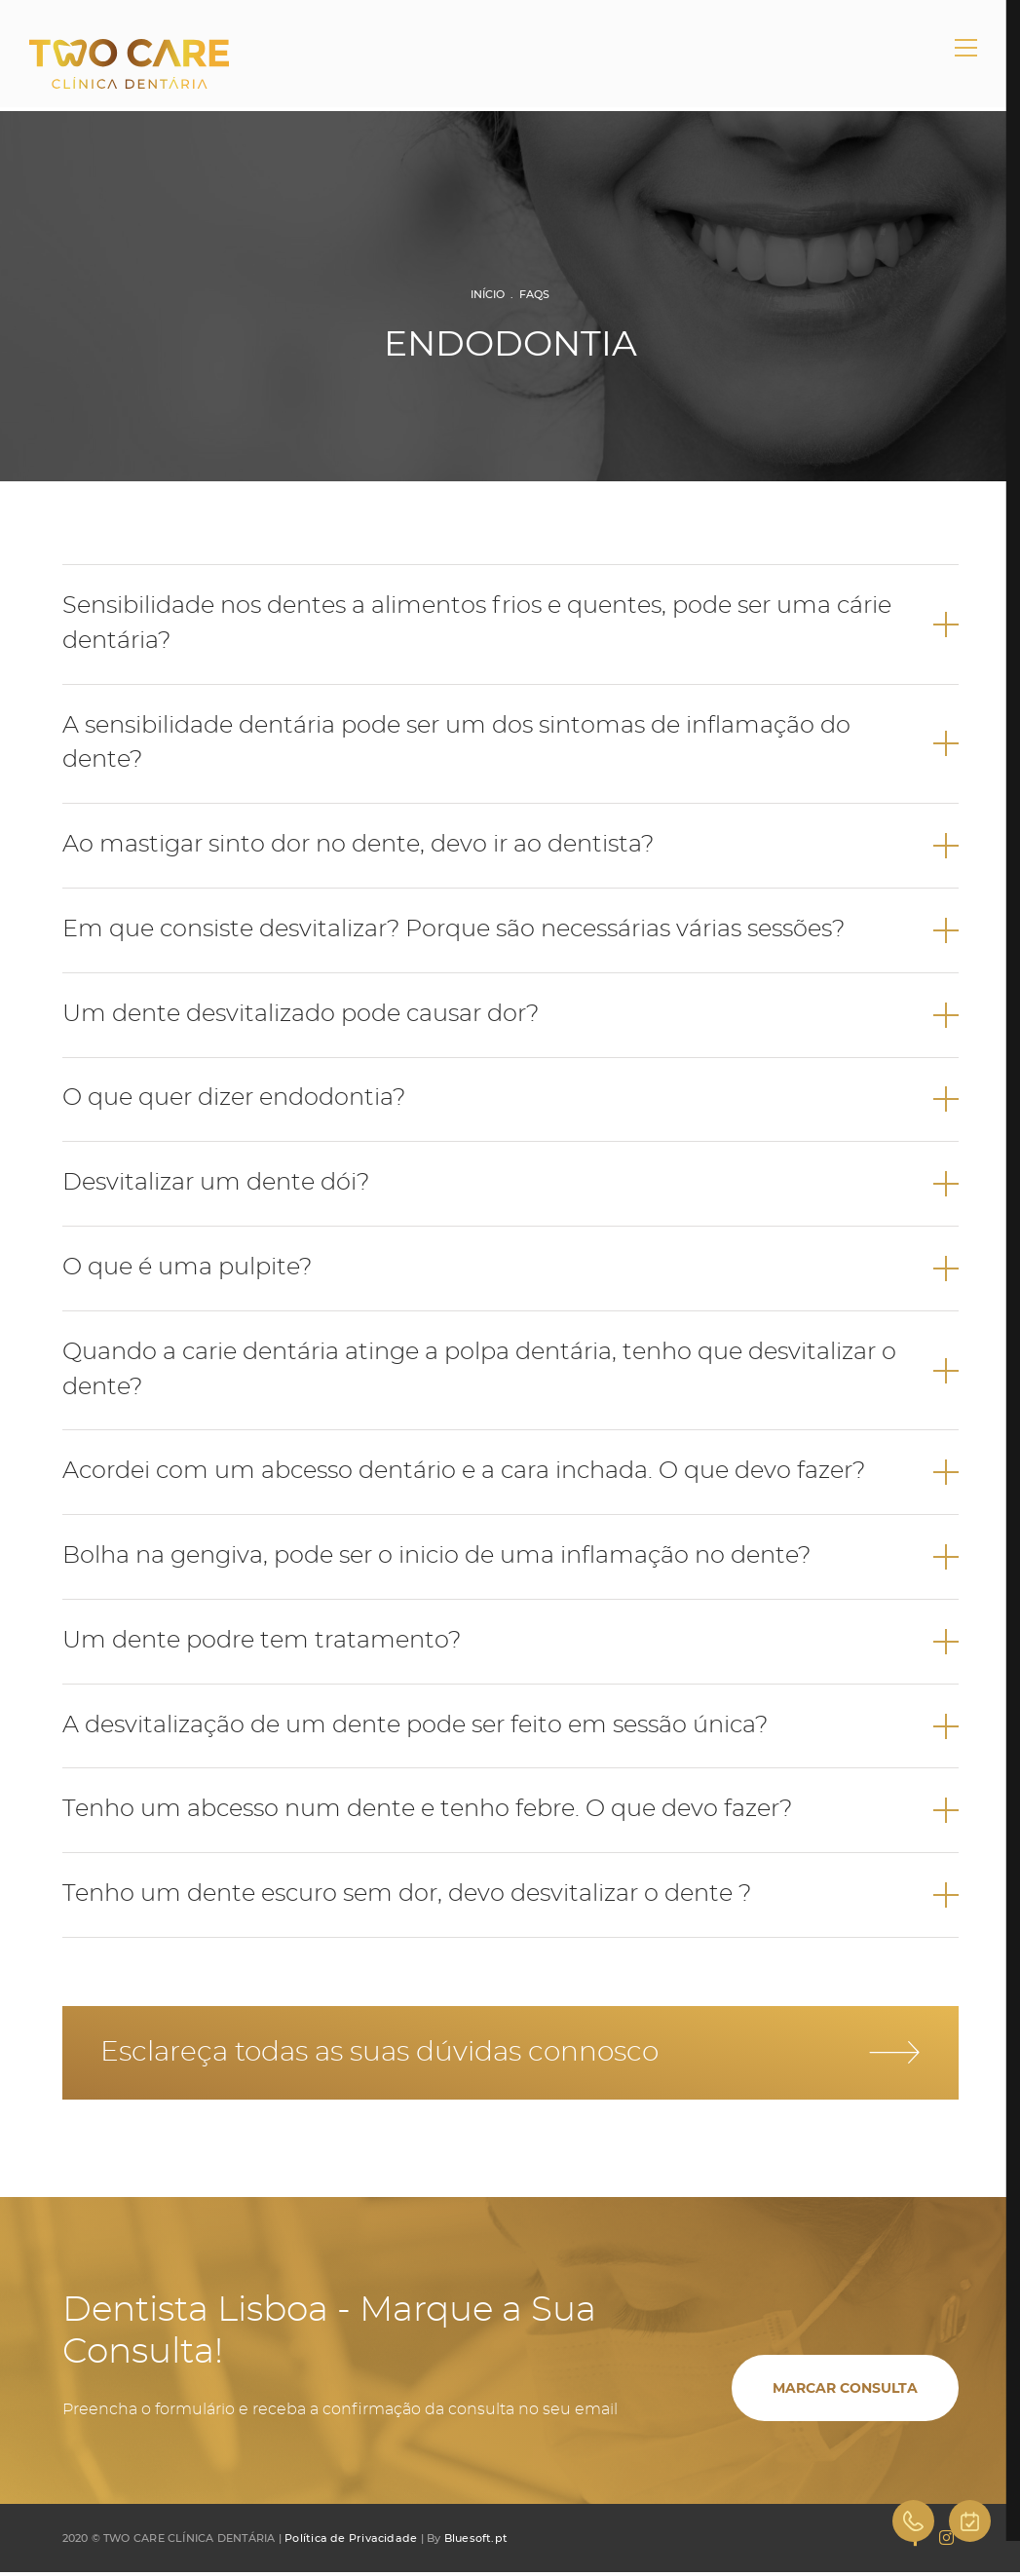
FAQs (534, 294)
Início (488, 294)
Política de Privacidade (350, 2542)
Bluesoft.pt (476, 2542)
